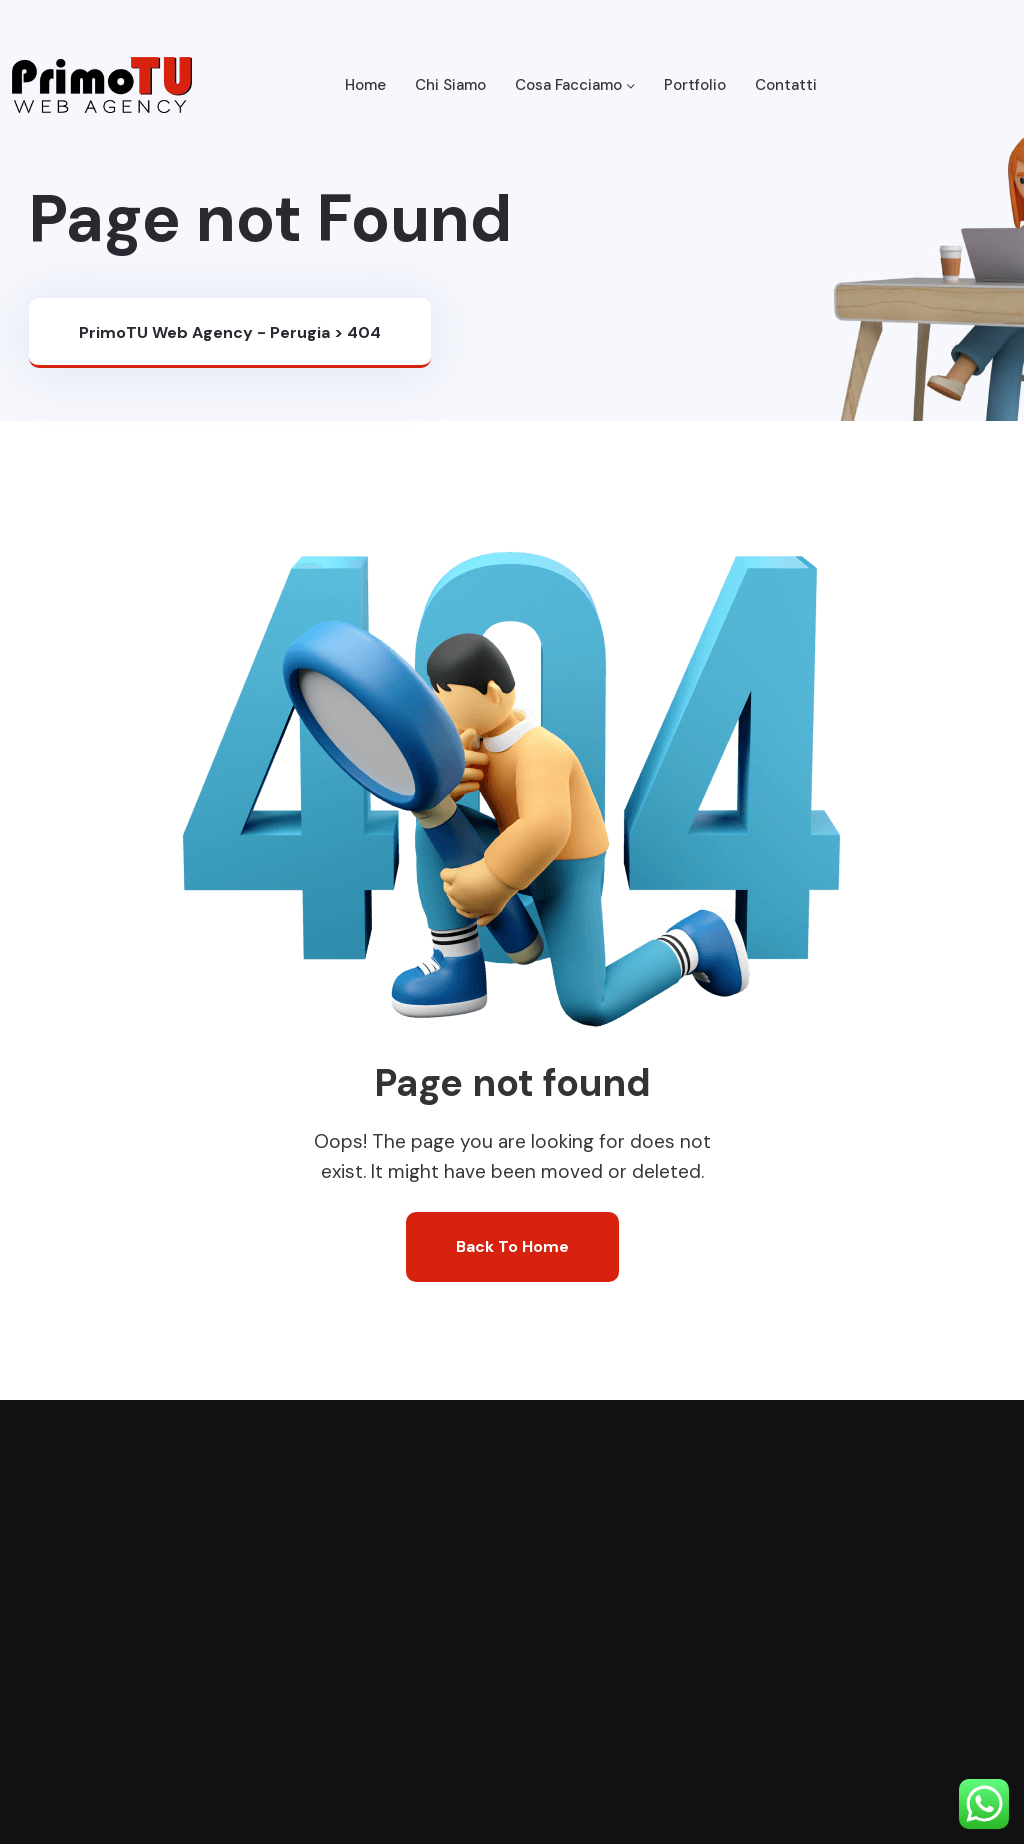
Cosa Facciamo (575, 85)
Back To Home (512, 1246)
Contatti (786, 85)
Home (365, 85)
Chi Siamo (450, 85)
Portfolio (695, 85)
